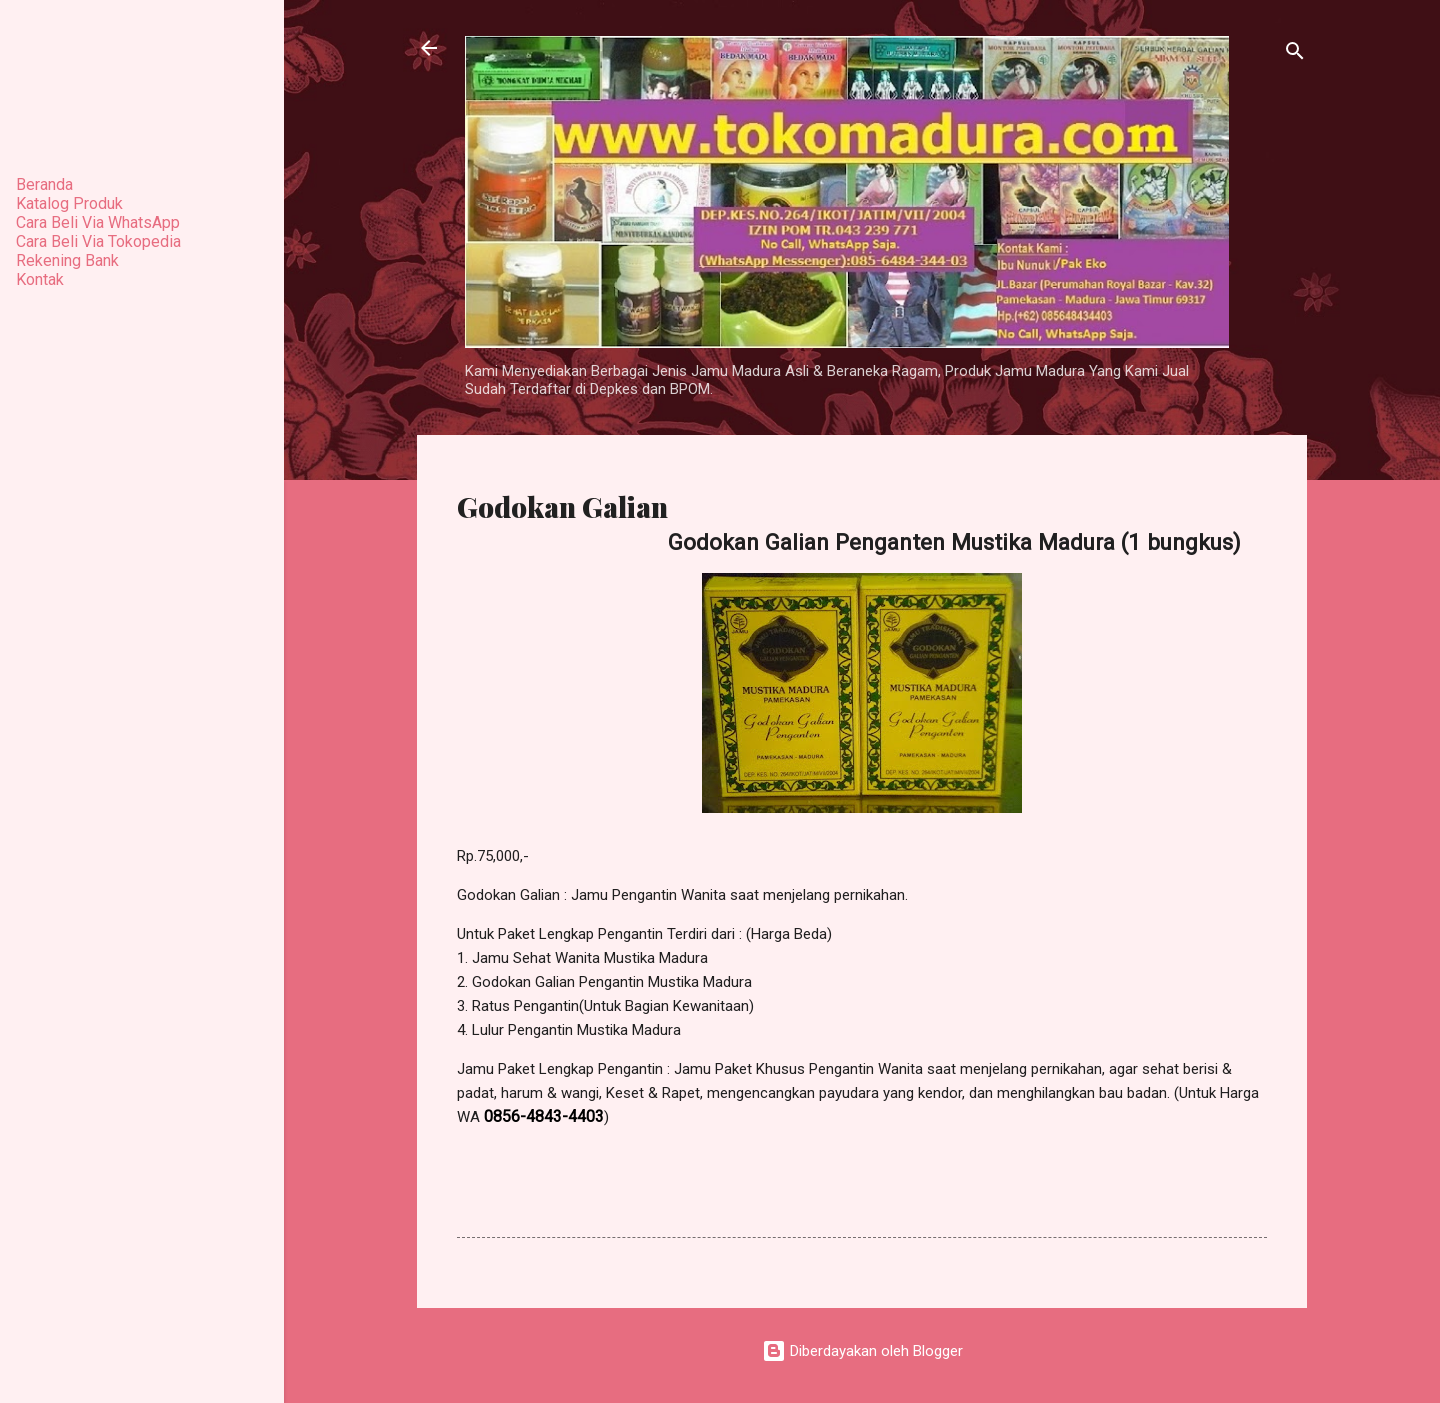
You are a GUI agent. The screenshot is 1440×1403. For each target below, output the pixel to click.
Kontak (40, 279)
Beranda (44, 184)
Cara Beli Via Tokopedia (98, 241)
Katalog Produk (69, 203)
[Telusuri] (1295, 54)
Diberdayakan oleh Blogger (862, 1351)
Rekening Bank (67, 260)
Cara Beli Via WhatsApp (98, 222)
